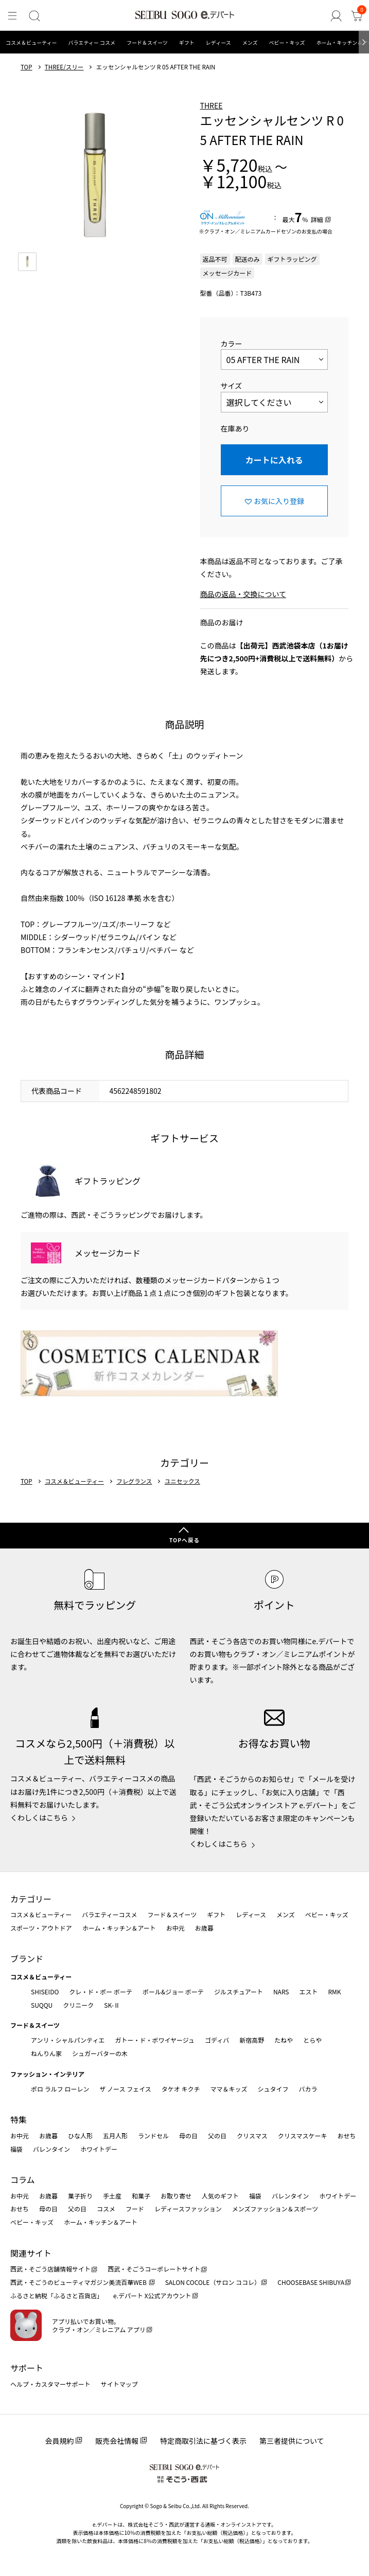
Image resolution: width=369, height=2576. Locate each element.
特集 (18, 2119)
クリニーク (78, 2005)
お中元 (175, 1927)
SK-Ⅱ (112, 2005)
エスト (308, 1991)
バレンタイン (51, 2149)
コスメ (106, 2208)
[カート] (356, 16)
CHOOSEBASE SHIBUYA (310, 2282)
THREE (211, 105)
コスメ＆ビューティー (31, 42)
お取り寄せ (176, 2195)
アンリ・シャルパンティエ (67, 2039)
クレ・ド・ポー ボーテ (100, 1991)
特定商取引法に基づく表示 (203, 2441)
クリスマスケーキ (302, 2135)
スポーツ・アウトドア (41, 1927)
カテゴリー (30, 1899)
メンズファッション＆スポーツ (275, 2208)
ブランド (26, 1958)
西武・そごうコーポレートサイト (154, 2268)
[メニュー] (12, 16)
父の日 (217, 2135)
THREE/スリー (64, 67)
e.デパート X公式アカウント (152, 2295)
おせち (346, 2135)
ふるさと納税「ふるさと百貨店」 (56, 2295)
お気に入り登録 (279, 501)
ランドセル (153, 2135)
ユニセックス (182, 1481)
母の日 (188, 2135)
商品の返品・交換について (243, 594)
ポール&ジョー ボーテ (173, 1991)
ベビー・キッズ (287, 42)
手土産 (112, 2195)
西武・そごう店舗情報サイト (50, 2268)
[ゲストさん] (336, 16)
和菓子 (141, 2195)
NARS (281, 1991)
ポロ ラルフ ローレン (60, 2088)
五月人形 (115, 2135)
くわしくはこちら (39, 1817)
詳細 (317, 219)
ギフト (187, 42)
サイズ (231, 386)
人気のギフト (220, 2195)
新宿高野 (251, 2039)
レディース (218, 42)
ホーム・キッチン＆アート (119, 1927)
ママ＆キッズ (229, 2088)
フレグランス (134, 1481)
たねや (283, 2039)
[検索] (34, 16)
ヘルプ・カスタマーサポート (50, 2384)
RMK (334, 1991)
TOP (26, 67)
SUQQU (41, 2005)
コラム (22, 2179)
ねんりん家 (46, 2053)
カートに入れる (274, 460)
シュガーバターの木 (100, 2053)
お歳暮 (204, 1927)
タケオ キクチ (181, 2088)
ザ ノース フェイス (125, 2088)
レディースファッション (188, 2208)
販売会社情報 (116, 2441)
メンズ (250, 42)
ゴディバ (217, 2039)
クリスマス (252, 2135)
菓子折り (80, 2195)
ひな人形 (80, 2135)
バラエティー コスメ (91, 42)
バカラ (308, 2088)
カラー (231, 343)
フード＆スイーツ (147, 42)
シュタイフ (273, 2088)
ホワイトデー (98, 2149)
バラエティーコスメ (109, 1914)
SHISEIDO (45, 1991)
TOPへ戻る (184, 1540)
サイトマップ (119, 2384)
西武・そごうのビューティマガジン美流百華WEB (79, 2282)
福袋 (16, 2149)
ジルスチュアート (238, 1991)
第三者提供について (291, 2441)
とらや (312, 2039)
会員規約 (59, 2441)
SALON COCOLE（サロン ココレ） (212, 2282)
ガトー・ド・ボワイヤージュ (155, 2039)
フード (135, 2208)
